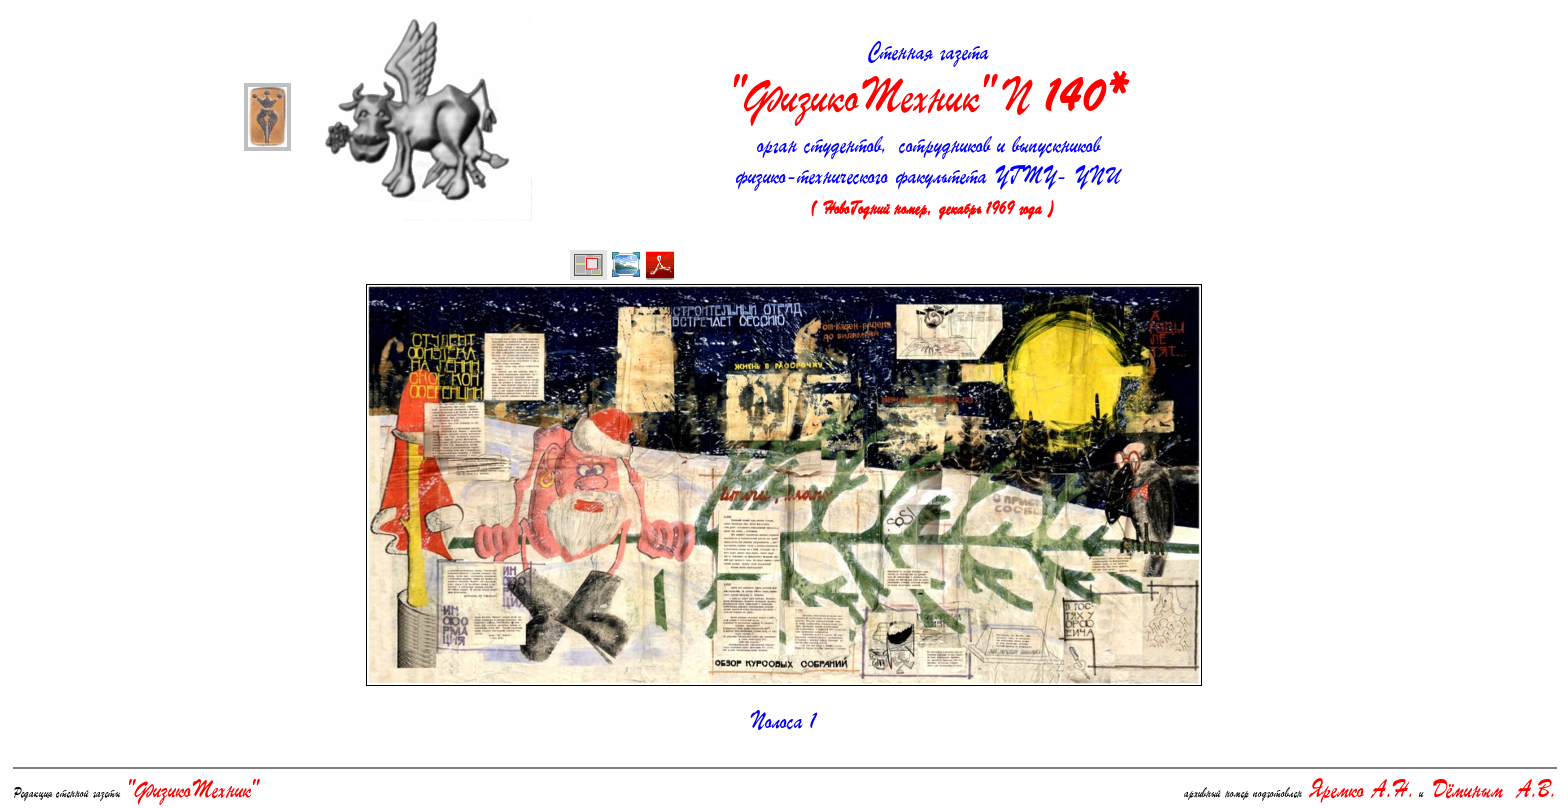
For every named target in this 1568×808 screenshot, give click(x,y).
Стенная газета (928, 84)
